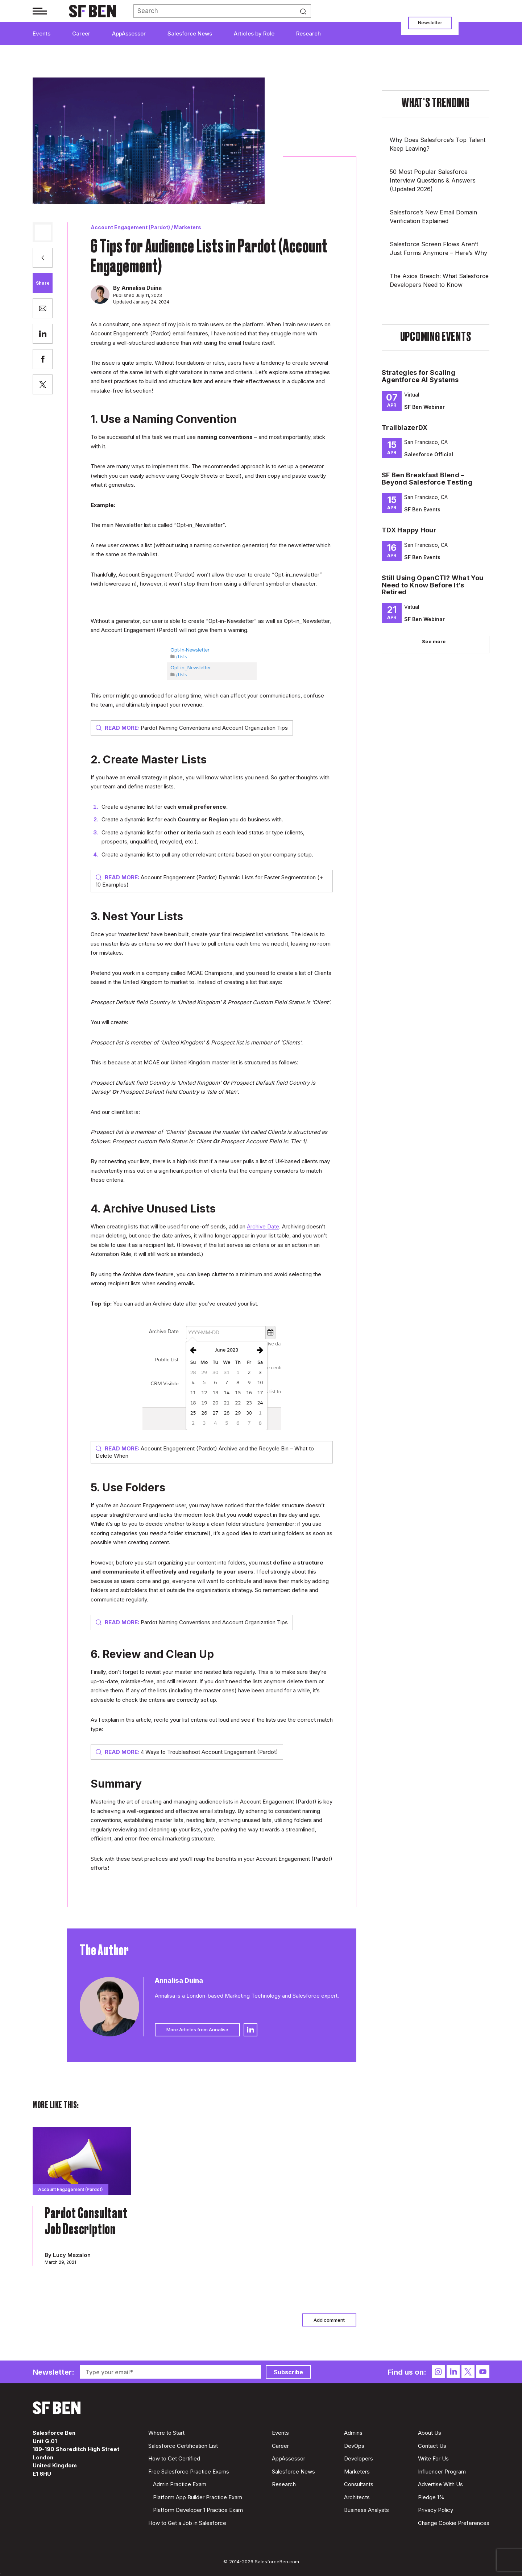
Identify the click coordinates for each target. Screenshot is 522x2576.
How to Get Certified (174, 2458)
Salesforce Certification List (183, 2445)
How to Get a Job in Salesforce (187, 2523)
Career (81, 33)
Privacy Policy (435, 2509)
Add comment (329, 2320)
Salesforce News (189, 33)
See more (434, 641)
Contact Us (432, 2445)
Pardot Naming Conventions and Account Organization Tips (192, 727)
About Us (429, 2432)
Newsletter (430, 22)
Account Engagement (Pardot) (130, 227)
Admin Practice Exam (179, 2484)
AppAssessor (129, 33)
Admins (353, 2432)
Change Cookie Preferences (453, 2523)
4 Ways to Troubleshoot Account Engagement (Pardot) (187, 1751)
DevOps (354, 2445)
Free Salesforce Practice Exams (188, 2471)
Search (305, 11)
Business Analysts (366, 2509)
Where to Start (166, 2432)
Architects (357, 2497)
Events (41, 33)
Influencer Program (442, 2471)
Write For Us (433, 2458)
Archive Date (263, 1226)
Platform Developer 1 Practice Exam (198, 2509)
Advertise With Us (440, 2484)
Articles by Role (254, 33)
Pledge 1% (431, 2497)
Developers (358, 2458)
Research (308, 33)
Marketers (187, 227)
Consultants (358, 2484)
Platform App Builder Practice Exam (197, 2497)
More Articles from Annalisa (197, 2029)
